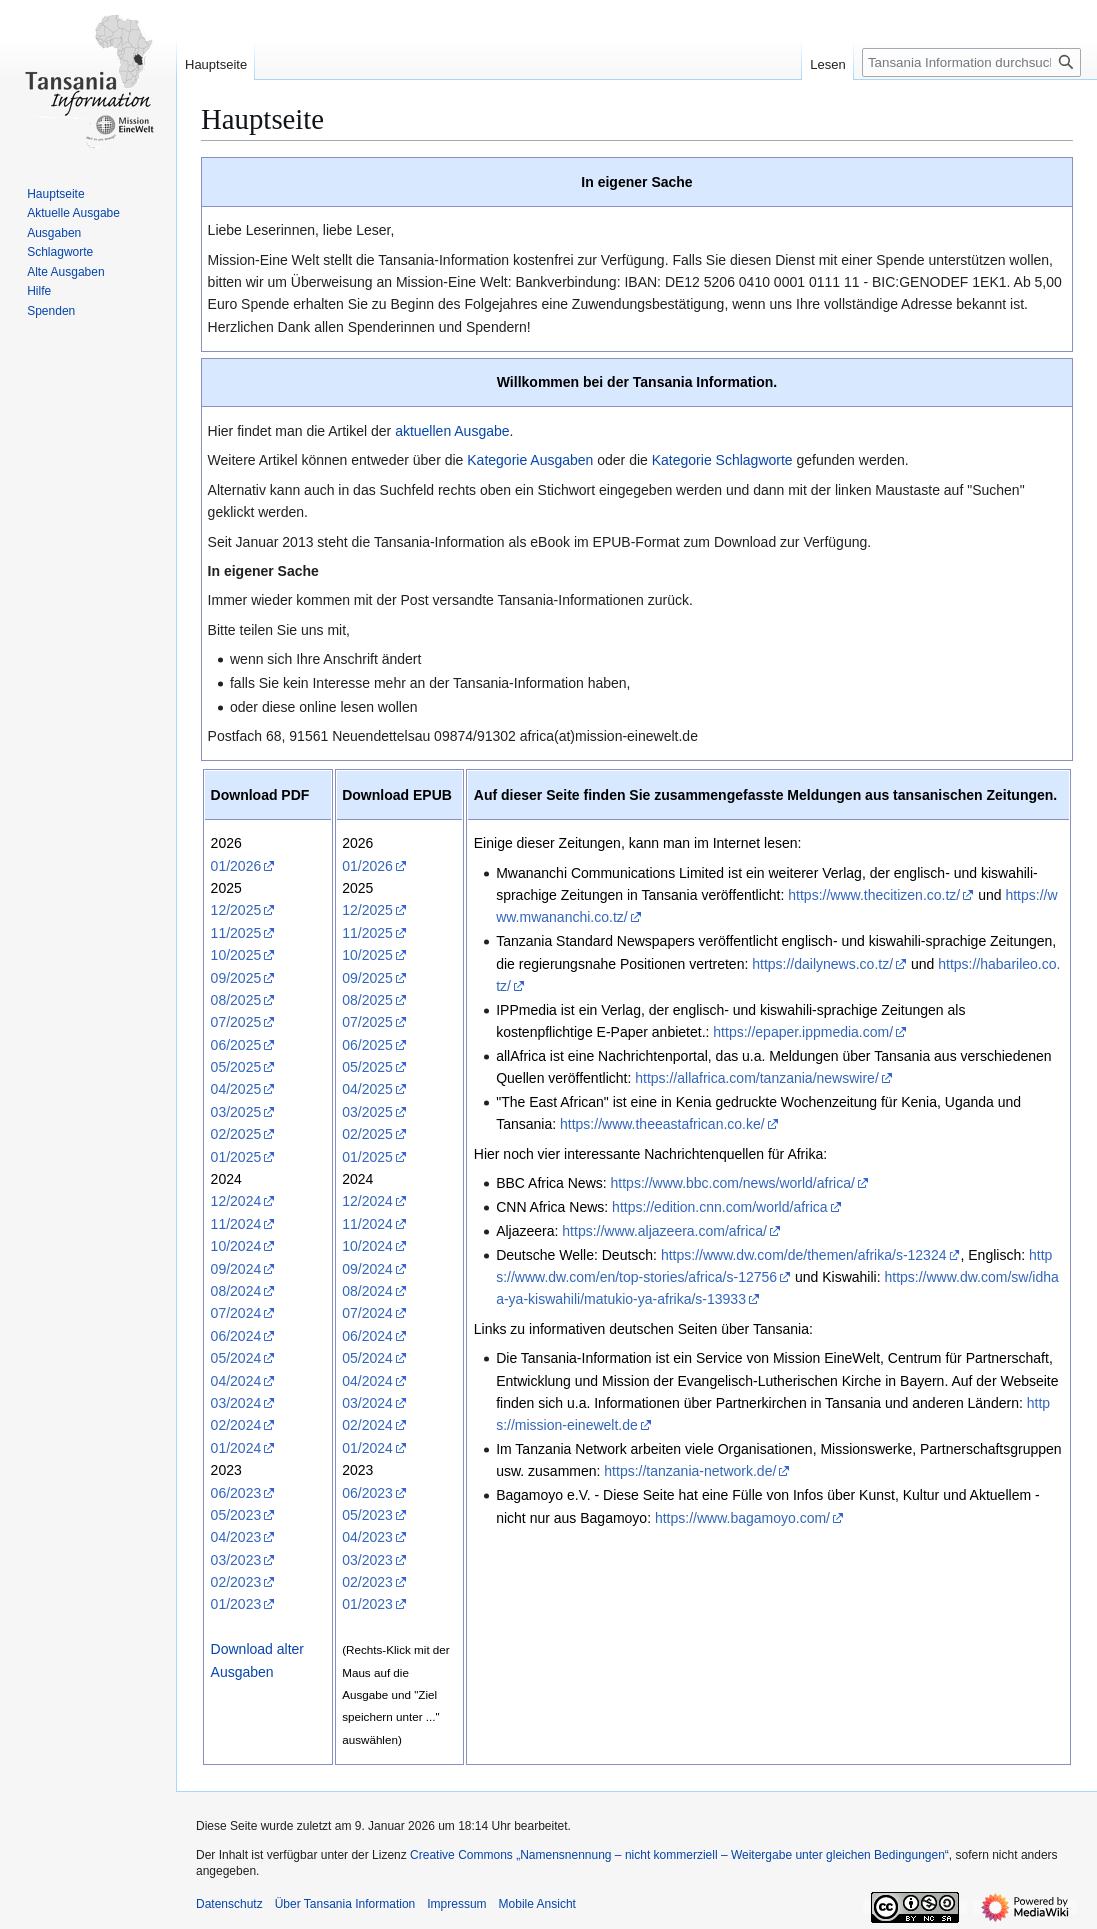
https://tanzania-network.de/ (690, 1471)
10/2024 (236, 1246)
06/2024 (236, 1336)
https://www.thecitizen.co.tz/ (874, 895)
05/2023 (236, 1515)
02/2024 (236, 1425)
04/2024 (236, 1381)
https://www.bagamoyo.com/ (742, 1518)
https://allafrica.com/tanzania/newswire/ (757, 1078)
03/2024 (236, 1403)
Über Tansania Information (345, 1904)
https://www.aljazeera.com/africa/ (664, 1231)
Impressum (456, 1904)
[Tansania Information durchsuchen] (971, 62)
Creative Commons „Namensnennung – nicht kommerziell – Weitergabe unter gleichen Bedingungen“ (679, 1855)
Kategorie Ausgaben (530, 460)
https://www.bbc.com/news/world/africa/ (733, 1183)
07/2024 (236, 1313)
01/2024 (236, 1448)
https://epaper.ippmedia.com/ (803, 1032)
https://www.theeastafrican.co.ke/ (662, 1124)
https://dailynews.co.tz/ (822, 964)
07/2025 (236, 1022)
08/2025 (236, 1000)
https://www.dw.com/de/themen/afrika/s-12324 (804, 1255)
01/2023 (236, 1604)
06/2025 (236, 1045)
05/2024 (236, 1358)
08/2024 (236, 1291)
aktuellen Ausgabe (452, 431)
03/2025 (236, 1112)
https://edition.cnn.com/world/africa (720, 1207)
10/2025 (236, 955)
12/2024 (236, 1201)
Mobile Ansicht (537, 1904)
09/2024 (236, 1269)
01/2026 (236, 866)
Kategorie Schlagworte (722, 460)
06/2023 (236, 1493)
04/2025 (236, 1089)
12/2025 (236, 910)
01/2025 (236, 1157)
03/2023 (236, 1560)
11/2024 (236, 1224)
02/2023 (236, 1582)
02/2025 (236, 1134)
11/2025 (236, 933)
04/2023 (236, 1537)
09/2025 (236, 978)
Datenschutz (229, 1904)
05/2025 (236, 1067)
